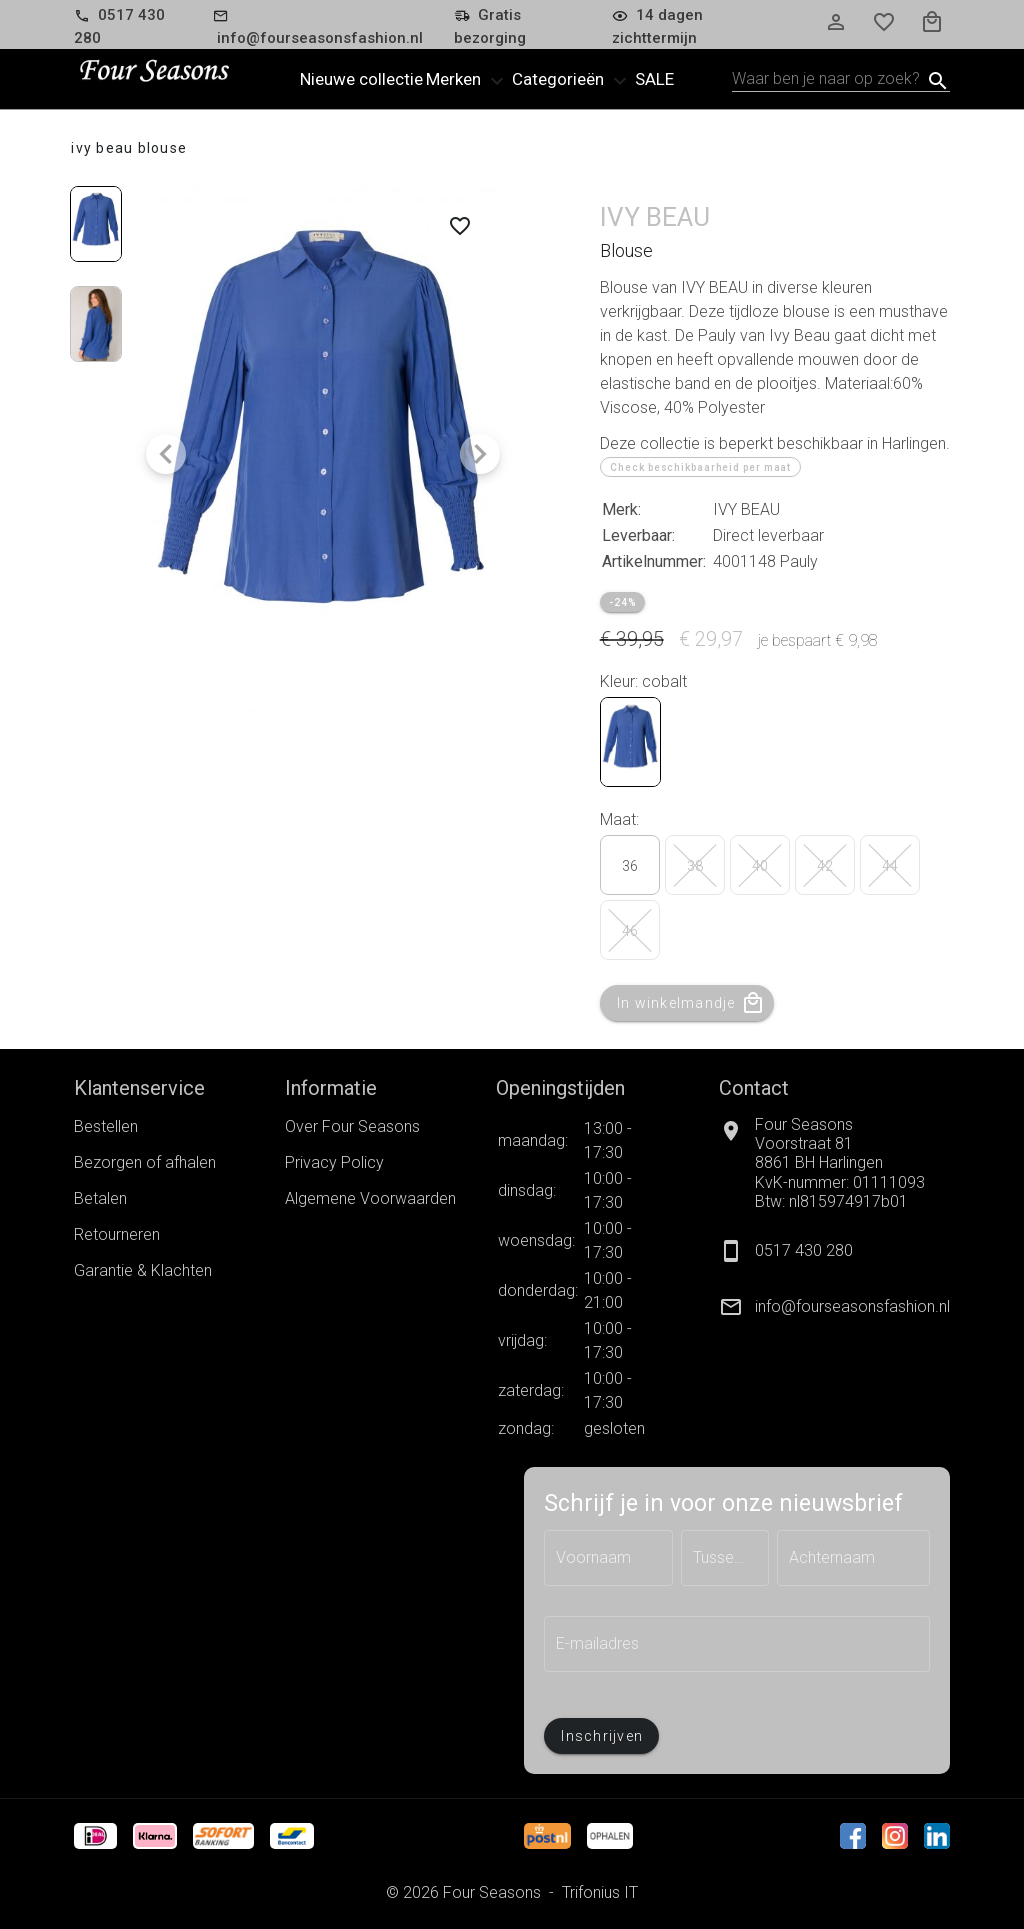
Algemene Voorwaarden (370, 1198)
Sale (654, 79)
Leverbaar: (638, 535)
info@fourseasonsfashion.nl (852, 1306)
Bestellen (106, 1126)
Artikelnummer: (654, 561)
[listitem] (834, 1307)
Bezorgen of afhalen (145, 1162)
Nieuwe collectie (361, 79)
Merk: (621, 509)
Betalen (100, 1198)
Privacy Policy (334, 1162)
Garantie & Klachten (143, 1270)
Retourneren (117, 1234)
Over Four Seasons (352, 1126)
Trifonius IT (600, 1892)
